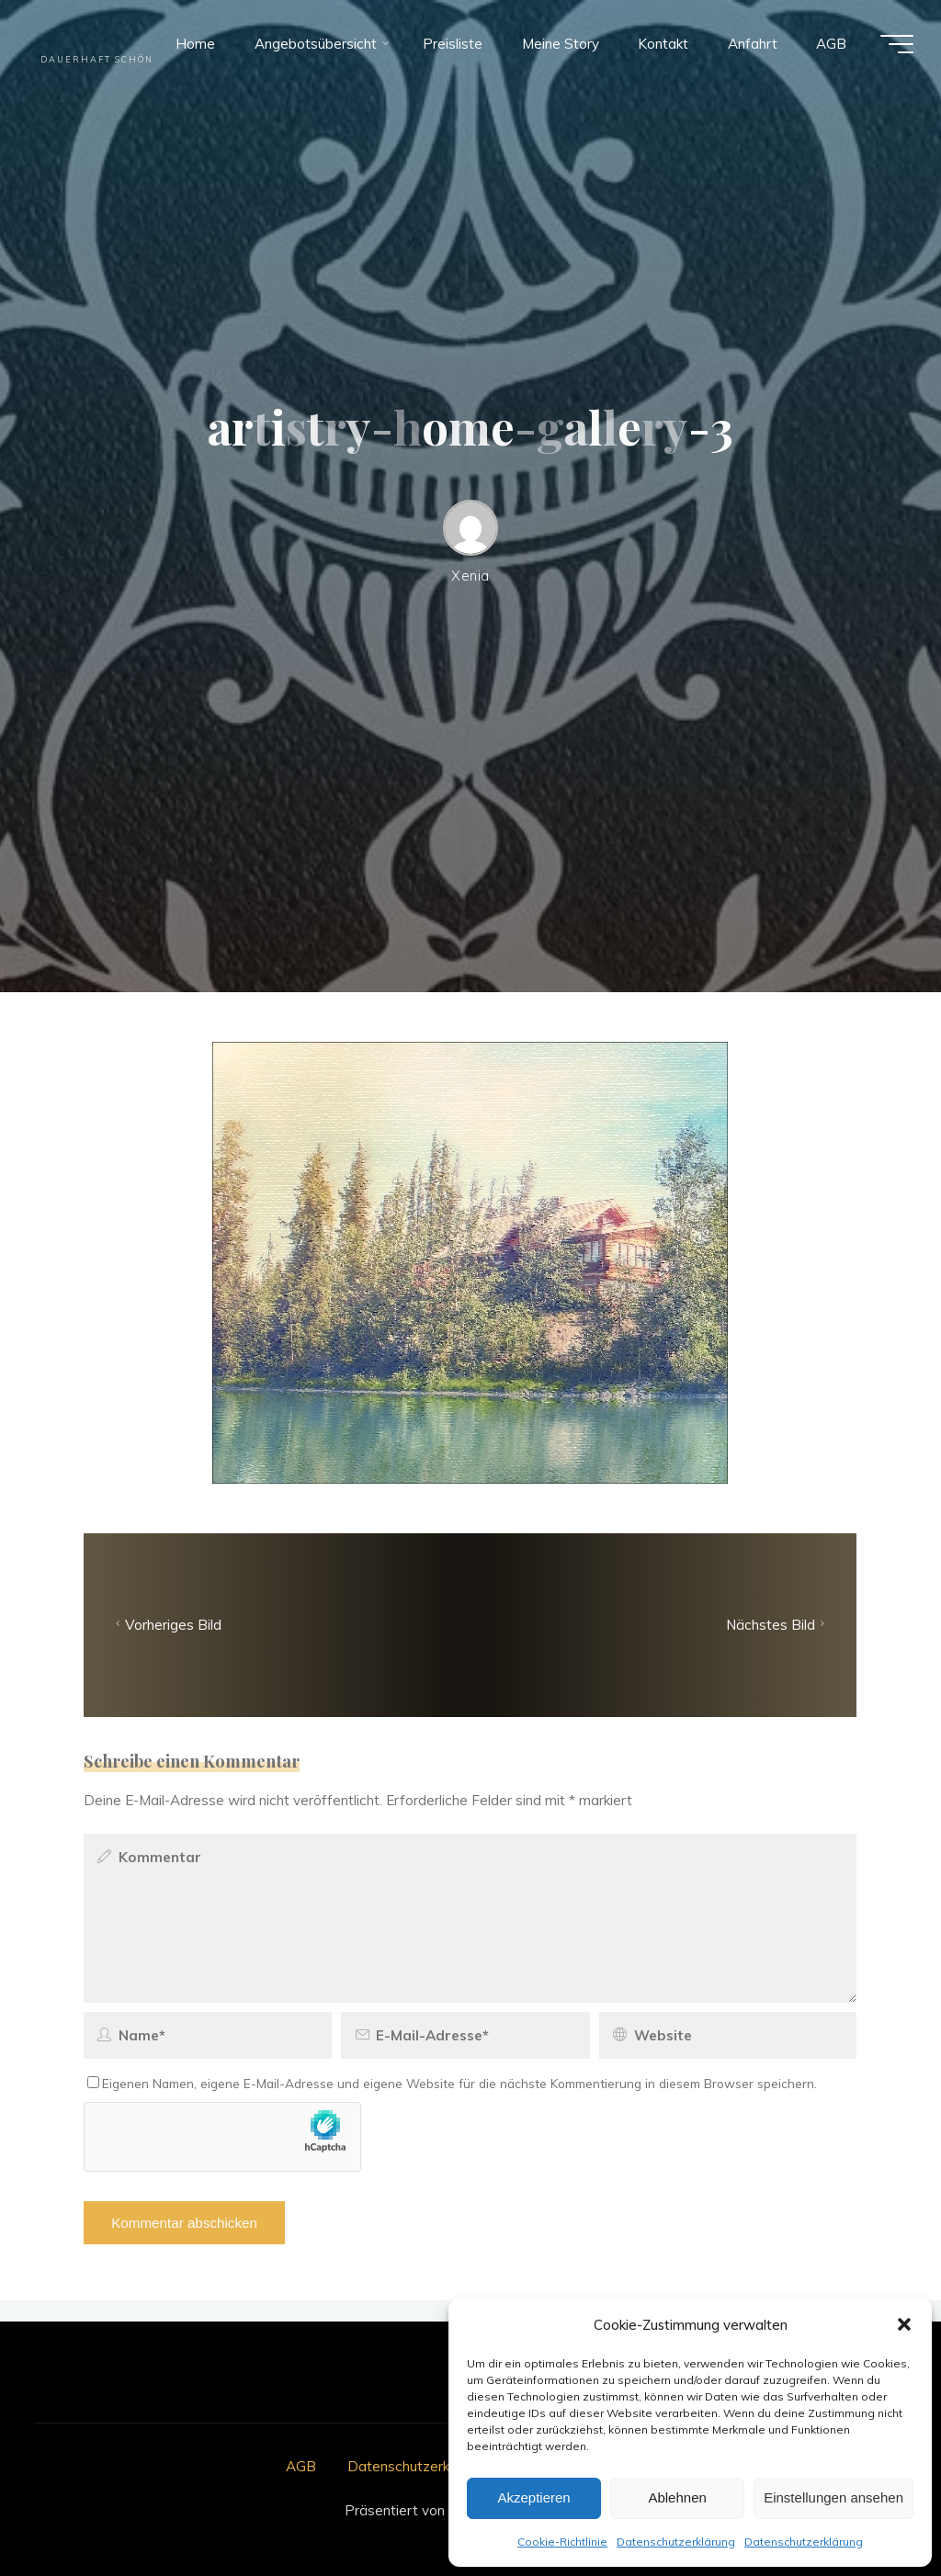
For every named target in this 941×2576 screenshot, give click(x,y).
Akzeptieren (533, 2497)
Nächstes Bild (777, 1624)
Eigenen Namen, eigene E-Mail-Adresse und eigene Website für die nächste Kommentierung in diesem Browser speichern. (452, 2084)
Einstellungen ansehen (833, 2497)
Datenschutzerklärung (676, 2541)
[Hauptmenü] (896, 44)
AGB (301, 2466)
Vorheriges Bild (167, 1624)
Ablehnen (677, 2497)
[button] (904, 2324)
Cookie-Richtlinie (562, 2541)
